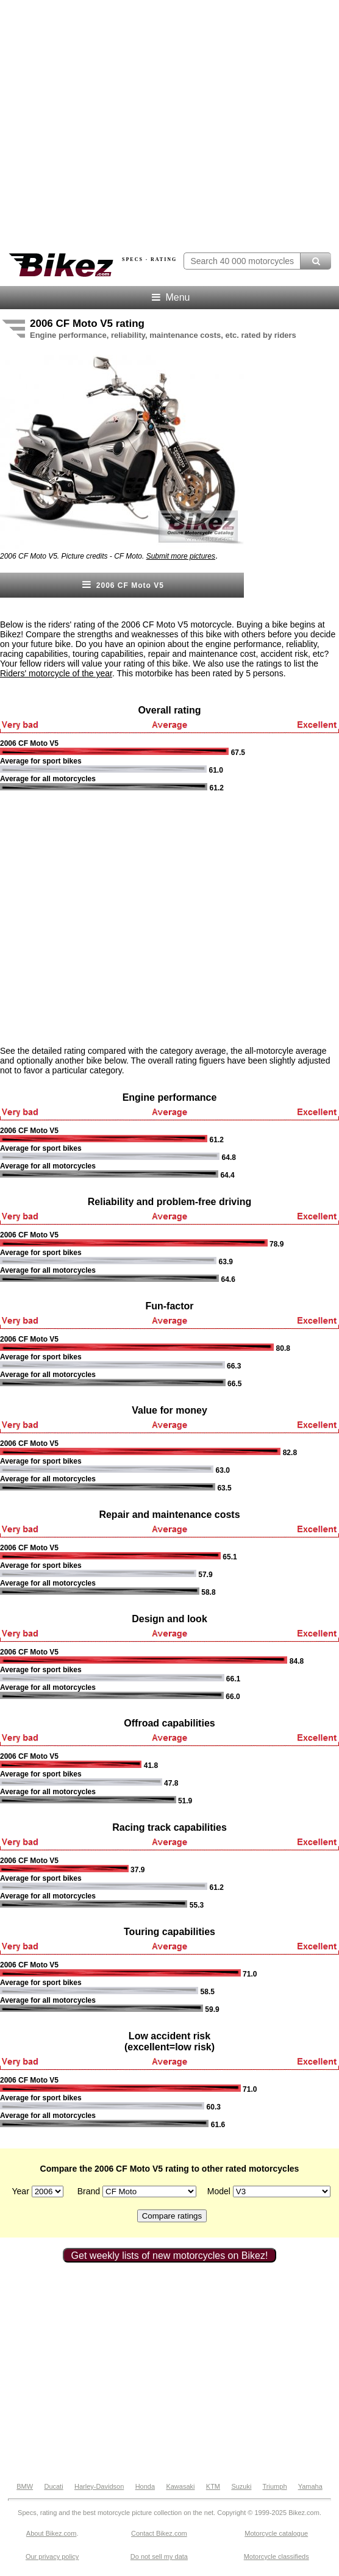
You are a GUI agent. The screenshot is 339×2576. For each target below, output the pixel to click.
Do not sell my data (159, 2556)
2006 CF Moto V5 (122, 584)
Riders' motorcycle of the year (56, 673)
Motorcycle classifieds (276, 2556)
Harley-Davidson (99, 2486)
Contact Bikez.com (159, 2533)
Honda (145, 2486)
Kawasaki (180, 2486)
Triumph (275, 2486)
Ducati (53, 2486)
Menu (169, 297)
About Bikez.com (51, 2533)
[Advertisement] (116, 918)
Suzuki (241, 2486)
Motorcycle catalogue (276, 2533)
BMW (24, 2486)
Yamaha (310, 2486)
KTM (213, 2486)
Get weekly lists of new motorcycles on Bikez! (169, 2255)
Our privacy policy (52, 2556)
